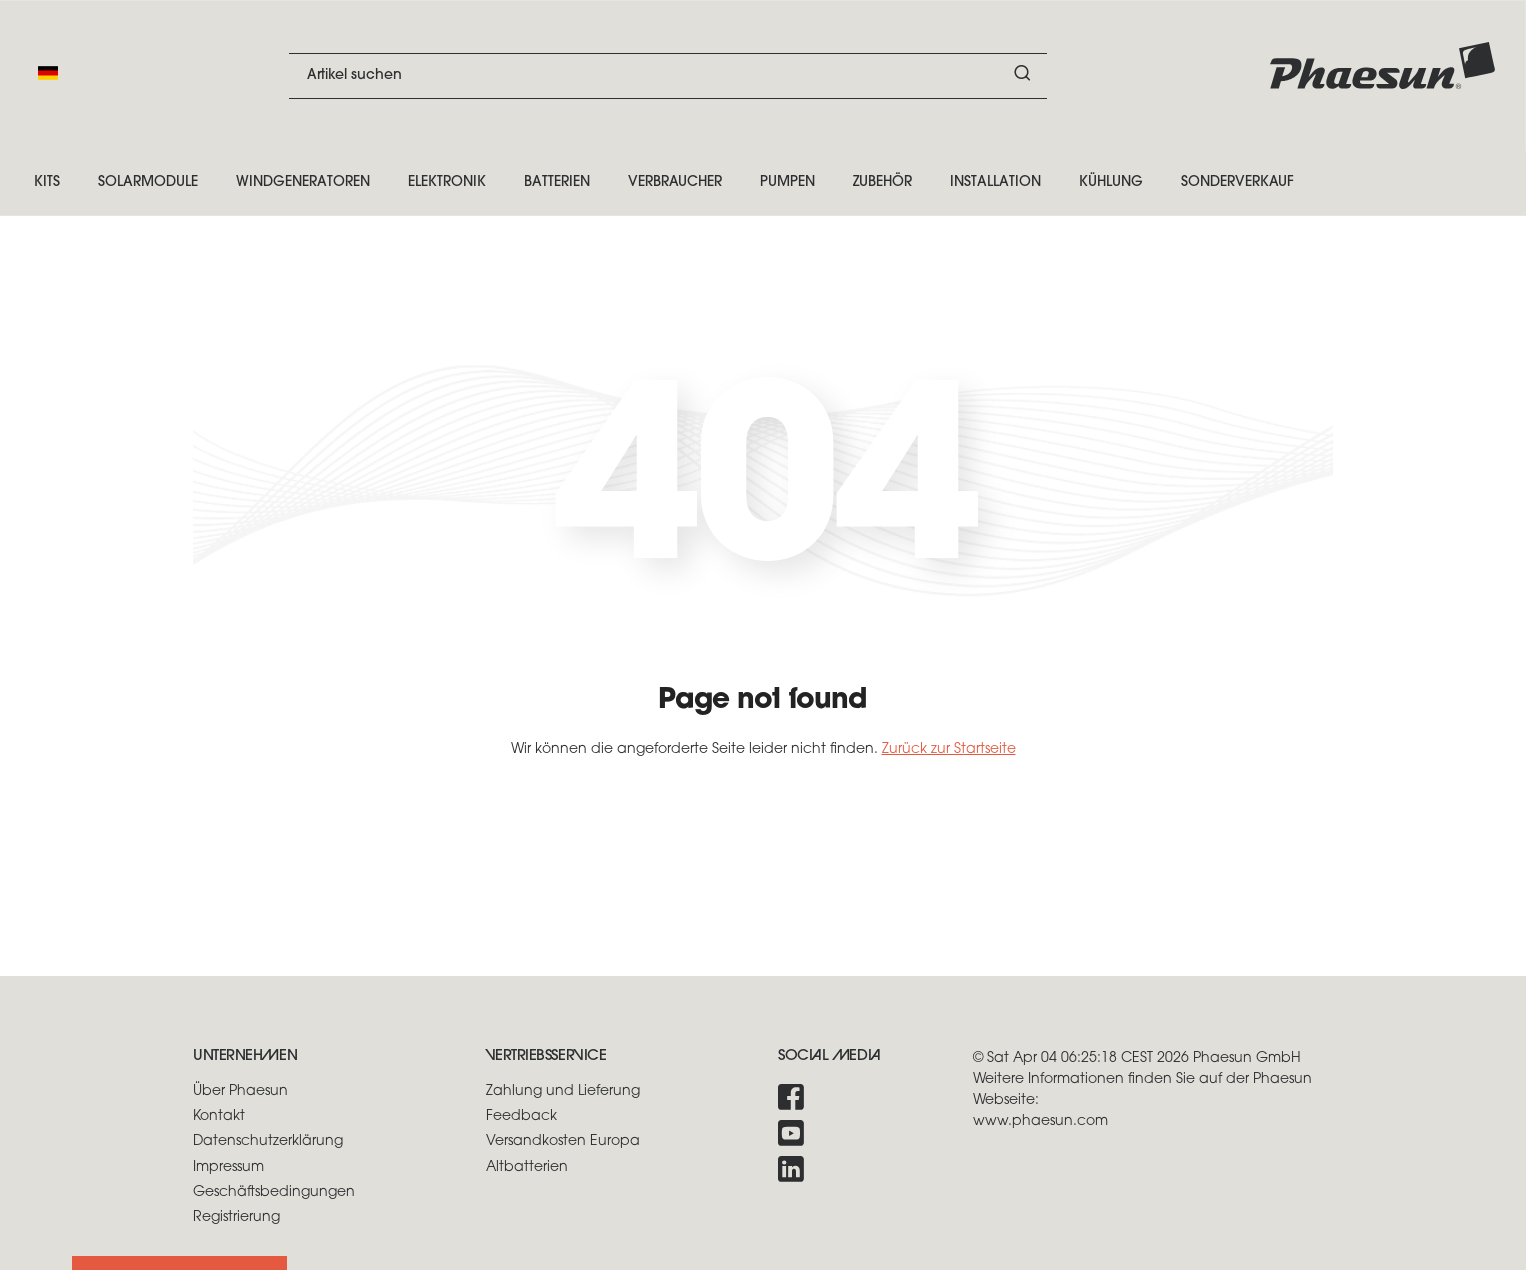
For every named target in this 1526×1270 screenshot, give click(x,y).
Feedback (521, 1116)
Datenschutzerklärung (268, 1141)
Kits (47, 182)
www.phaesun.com (1040, 1121)
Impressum (228, 1167)
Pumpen (787, 182)
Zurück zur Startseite (949, 749)
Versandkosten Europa (563, 1141)
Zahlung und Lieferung (563, 1091)
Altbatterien (527, 1167)
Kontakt (219, 1116)
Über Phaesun (240, 1091)
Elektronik (447, 182)
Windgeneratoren (303, 182)
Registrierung (236, 1217)
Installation (995, 182)
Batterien (557, 182)
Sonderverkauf (1237, 182)
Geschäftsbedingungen (274, 1192)
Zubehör (882, 182)
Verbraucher (675, 182)
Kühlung (1111, 182)
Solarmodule (148, 182)
